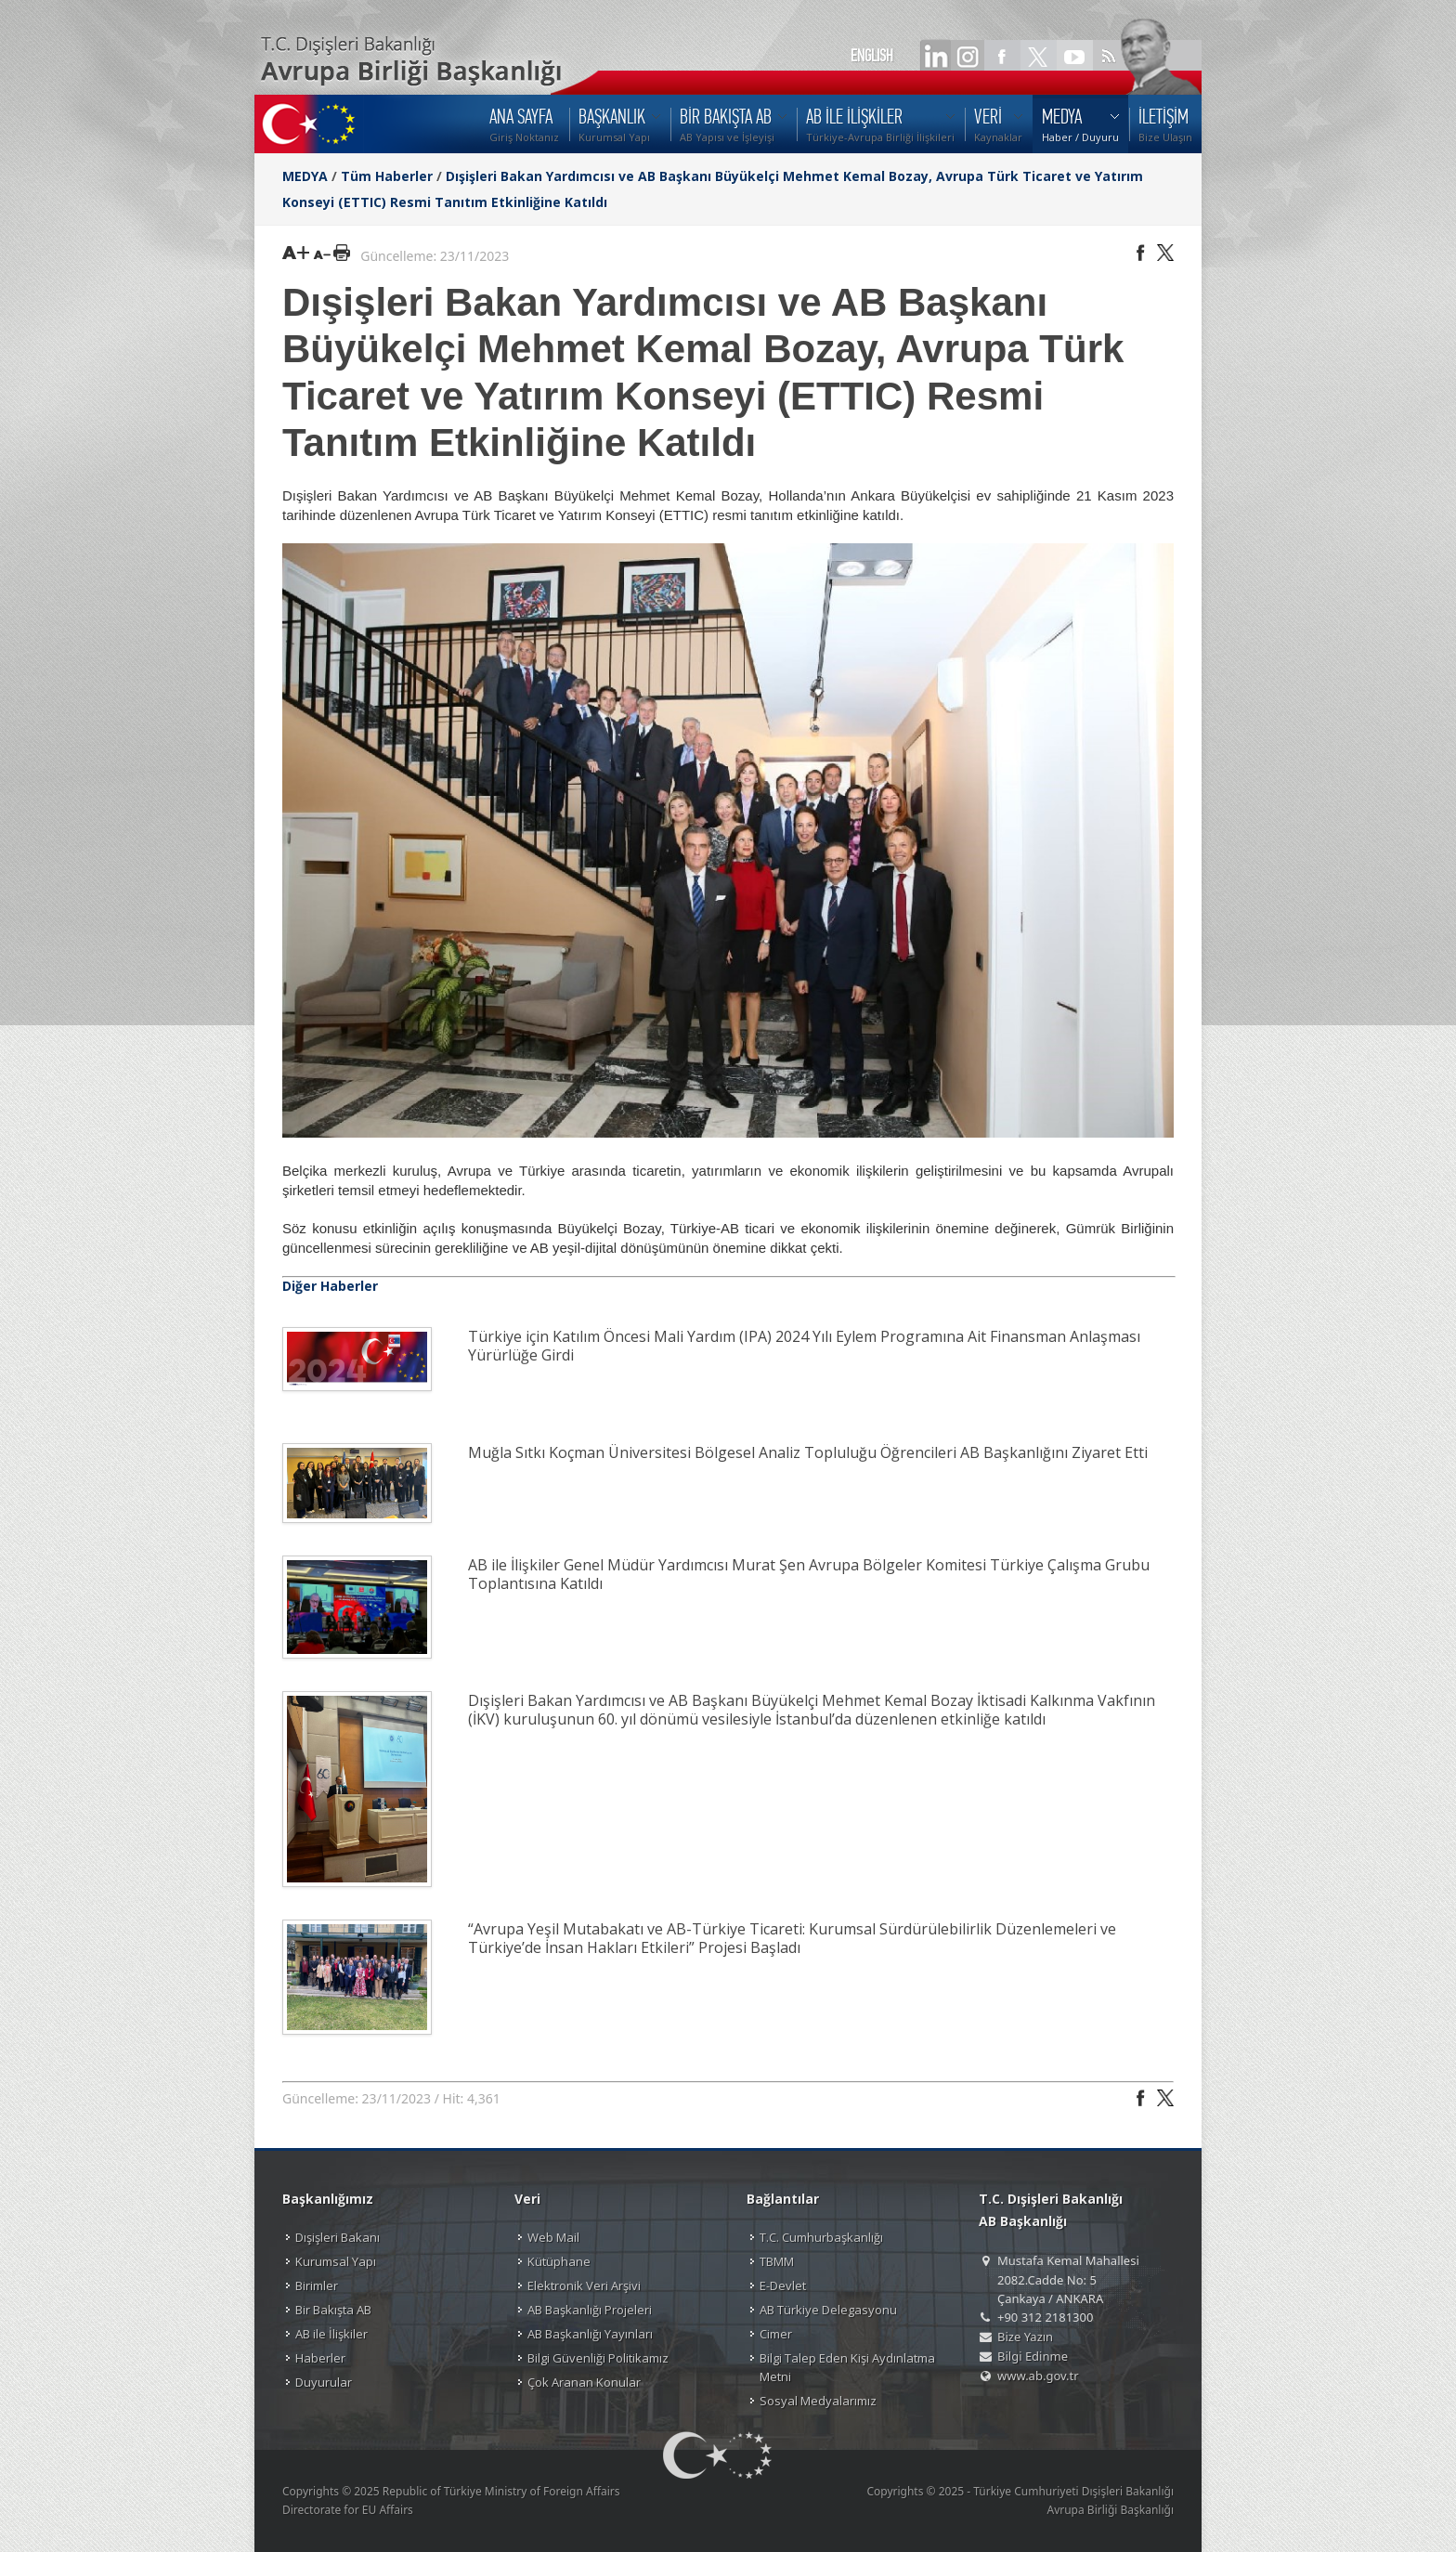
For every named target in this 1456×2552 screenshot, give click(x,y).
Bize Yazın (1025, 2336)
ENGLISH (872, 55)
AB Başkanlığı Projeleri (589, 2309)
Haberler (320, 2358)
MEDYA (305, 176)
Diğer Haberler (330, 1286)
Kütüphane (559, 2261)
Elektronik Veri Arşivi (584, 2285)
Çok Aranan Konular (584, 2382)
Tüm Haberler (387, 176)
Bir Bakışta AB (333, 2309)
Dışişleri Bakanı (337, 2237)
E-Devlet (783, 2285)
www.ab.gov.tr (1038, 2375)
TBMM (777, 2261)
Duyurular (323, 2382)
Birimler (316, 2285)
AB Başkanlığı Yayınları (590, 2333)
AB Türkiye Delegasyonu (828, 2309)
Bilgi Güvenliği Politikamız (598, 2358)
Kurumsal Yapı (335, 2261)
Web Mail (553, 2237)
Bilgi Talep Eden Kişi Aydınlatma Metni (847, 2367)
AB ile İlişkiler (331, 2333)
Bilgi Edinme (1032, 2356)
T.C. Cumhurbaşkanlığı (821, 2237)
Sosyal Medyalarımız (818, 2400)
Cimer (776, 2333)
